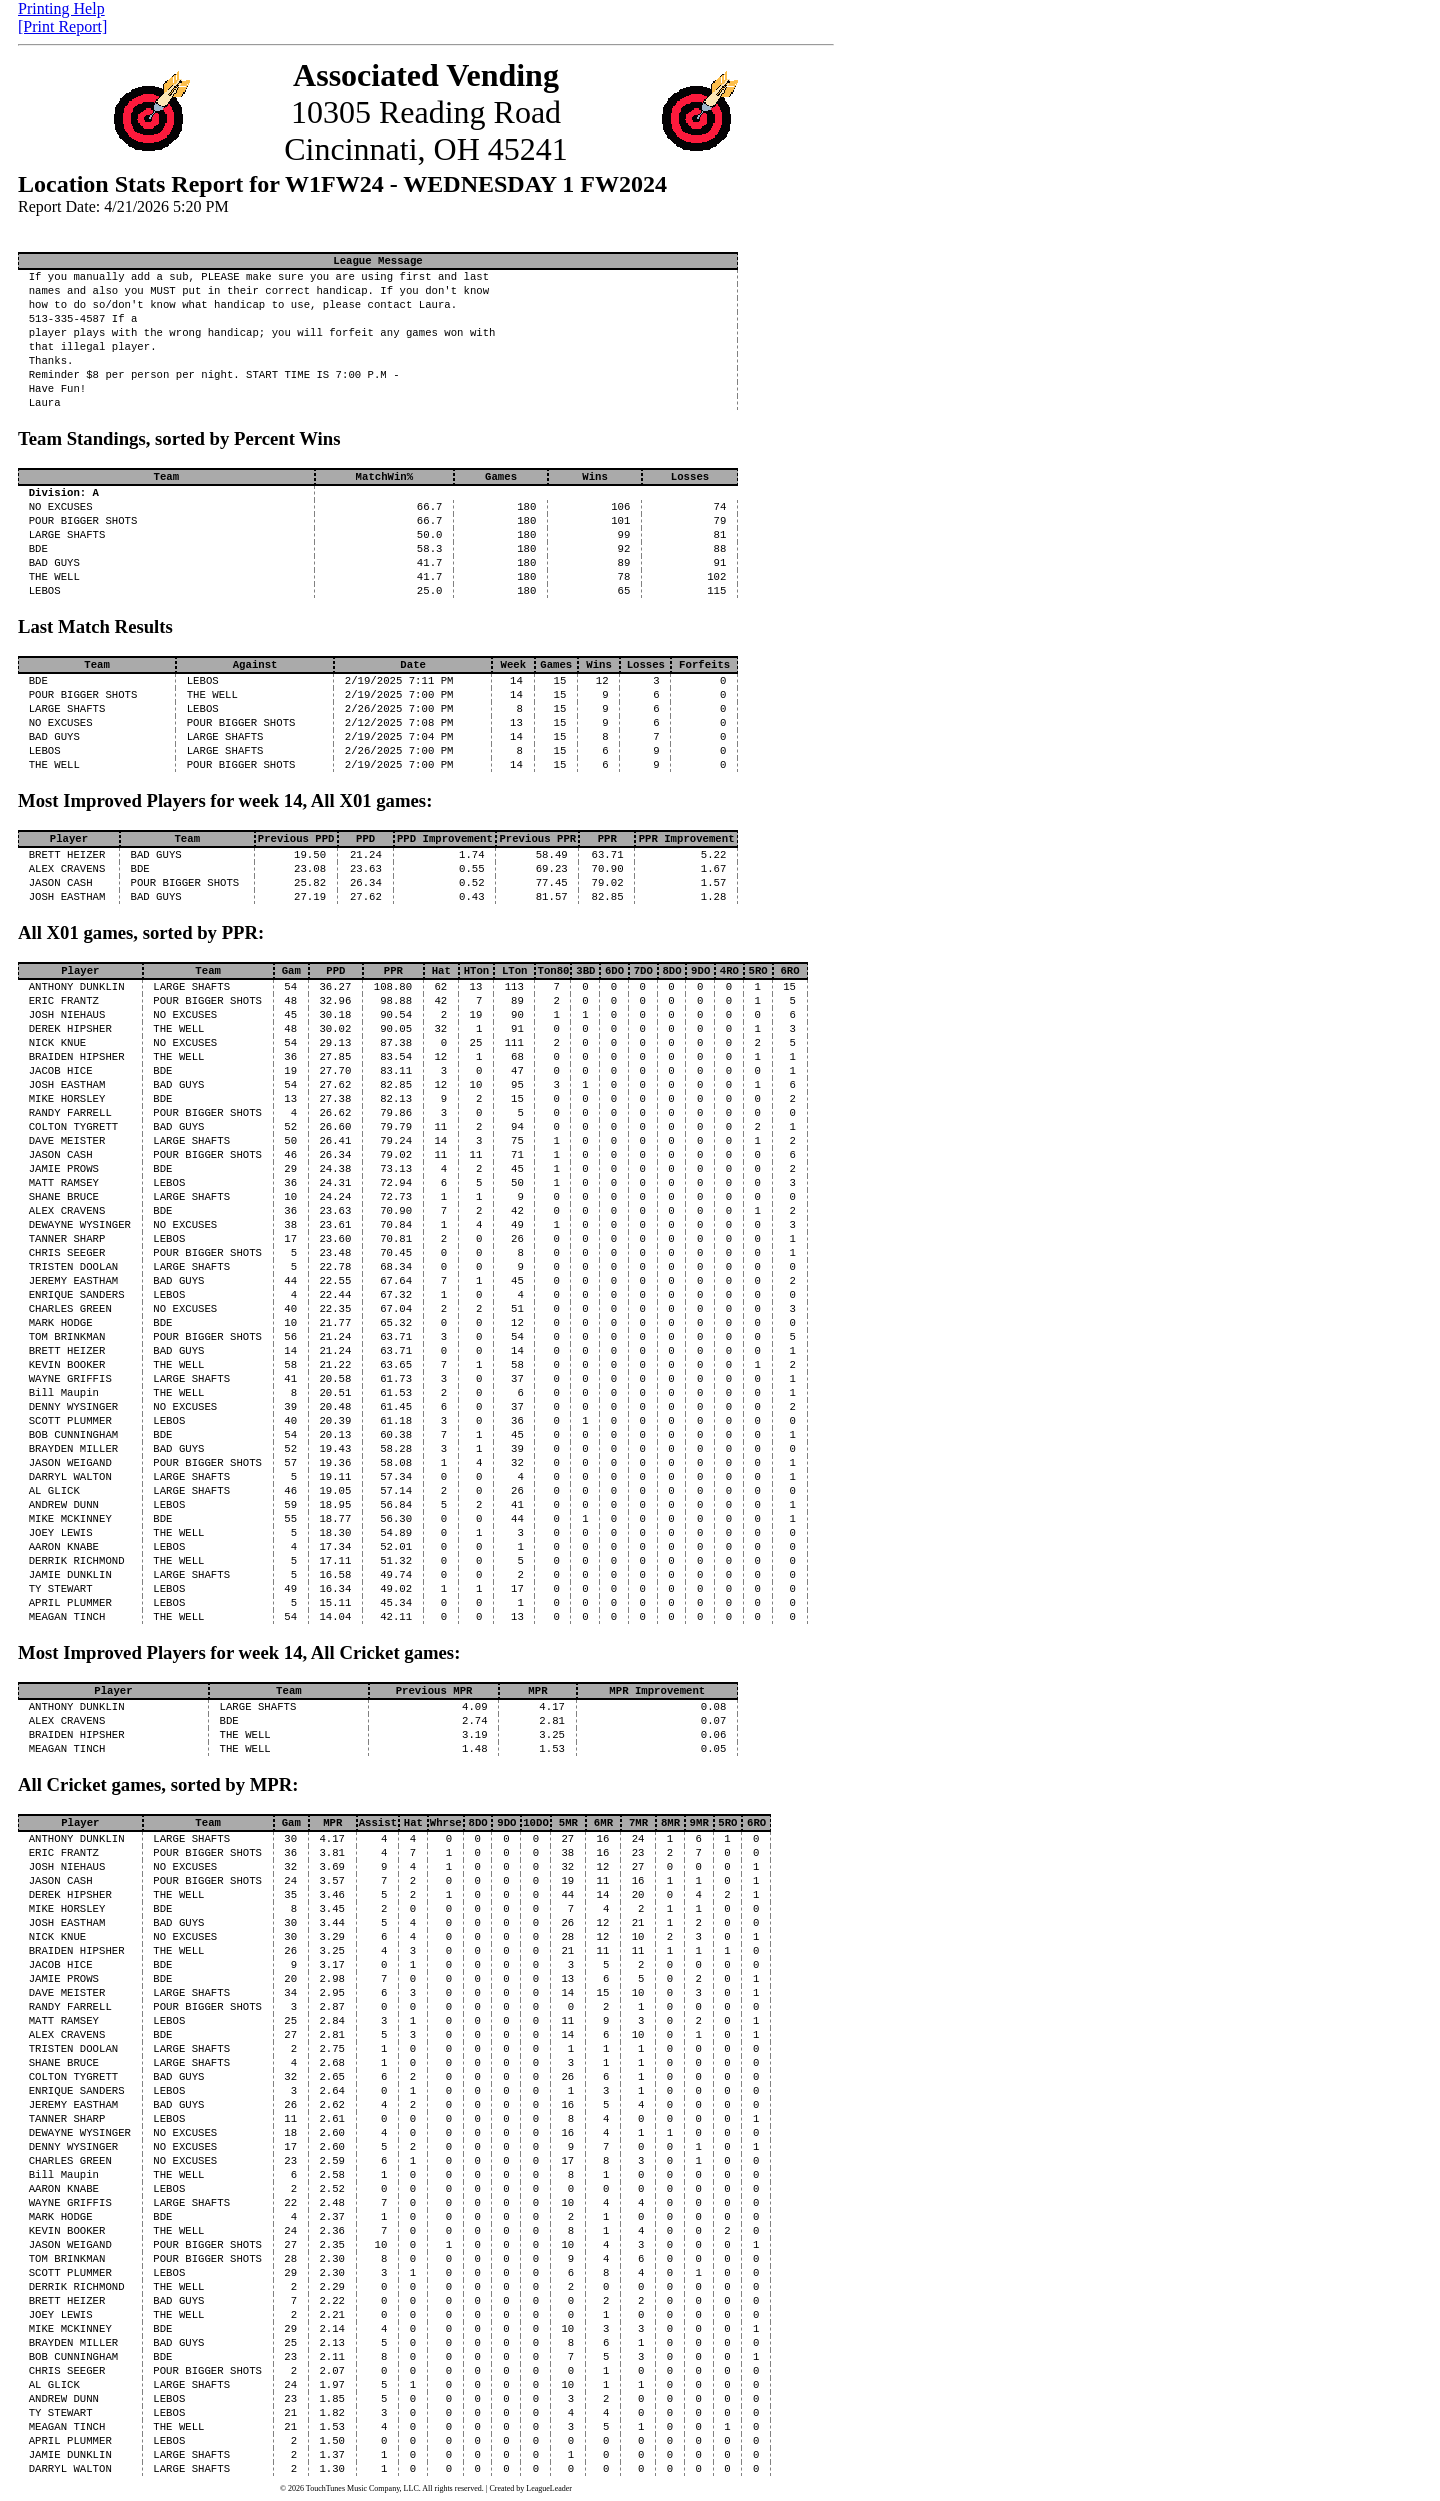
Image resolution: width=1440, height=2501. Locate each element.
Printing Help (61, 8)
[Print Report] (62, 26)
